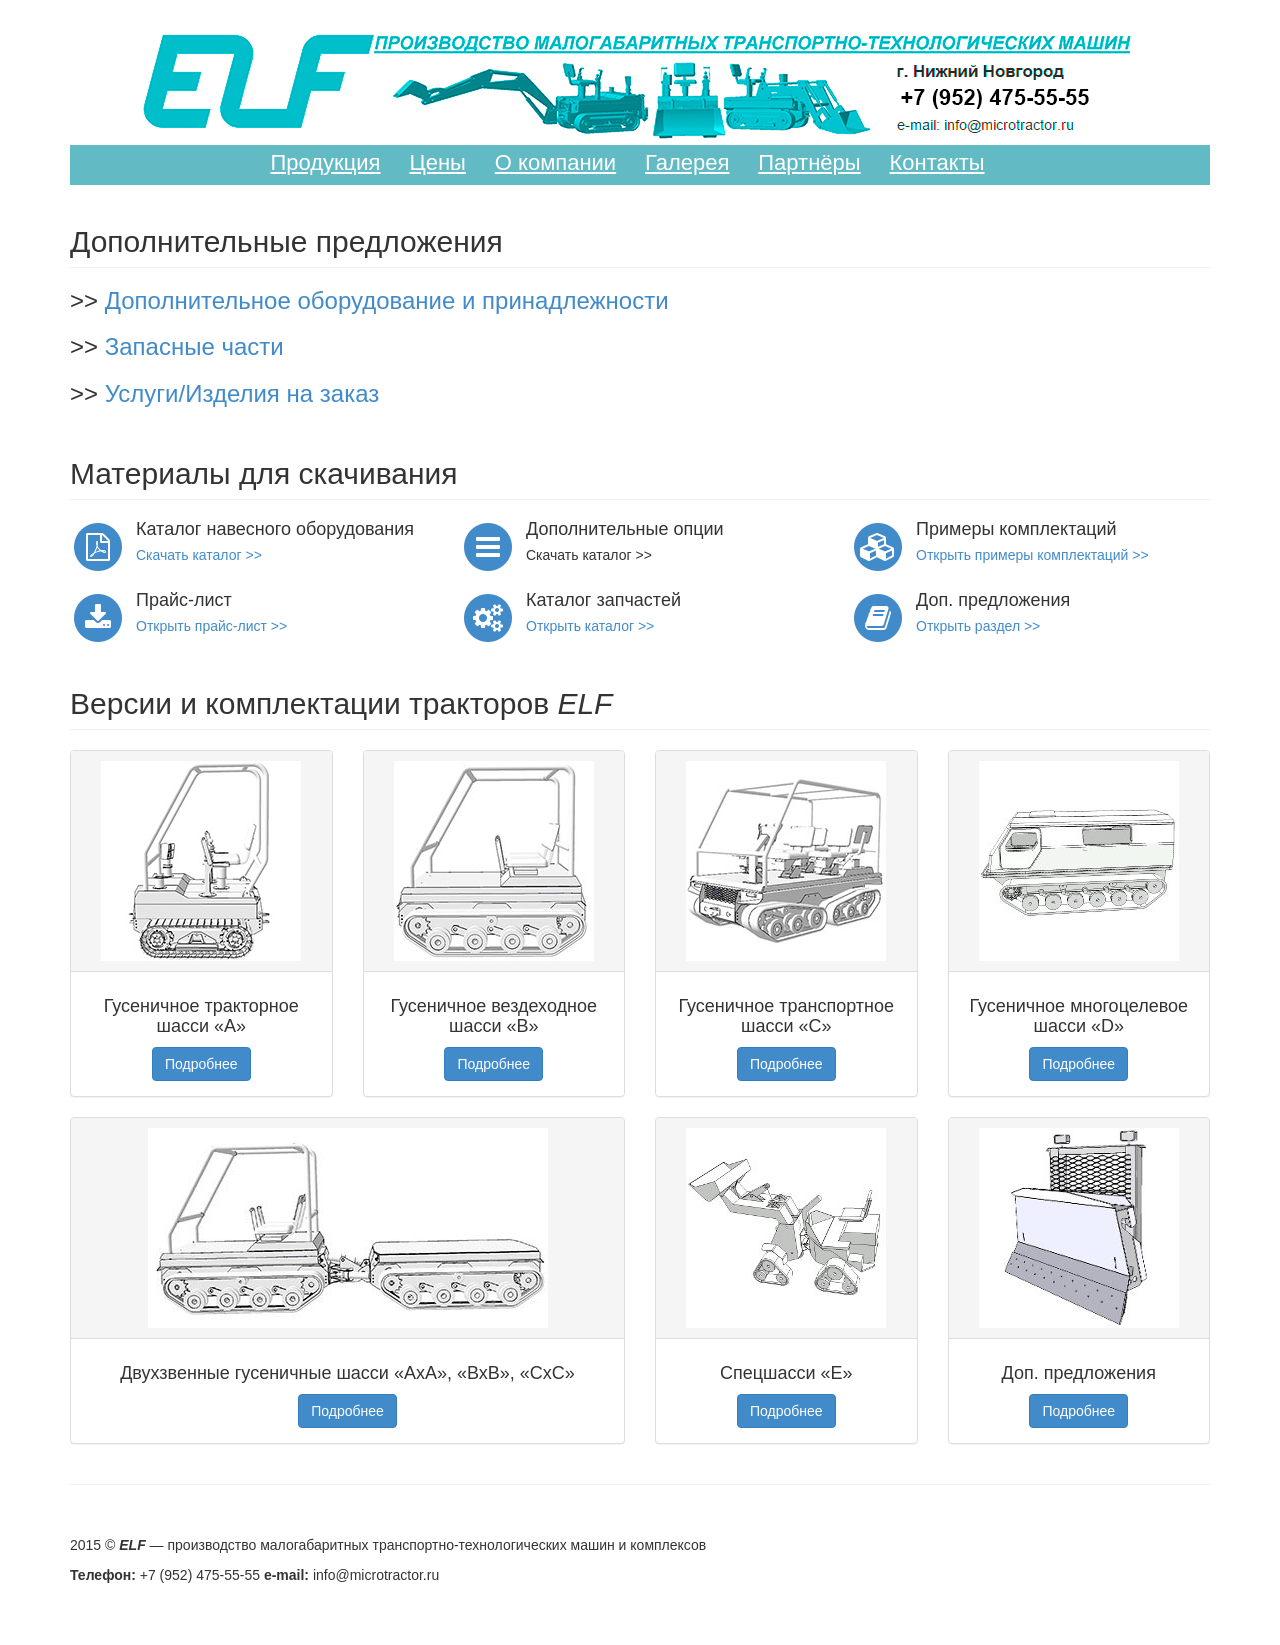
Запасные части (194, 346)
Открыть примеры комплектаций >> (1032, 555)
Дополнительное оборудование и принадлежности (387, 300)
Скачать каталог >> (199, 555)
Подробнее (201, 1064)
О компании (555, 162)
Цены (437, 162)
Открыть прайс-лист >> (211, 626)
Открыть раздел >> (978, 626)
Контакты (937, 162)
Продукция (325, 162)
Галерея (687, 162)
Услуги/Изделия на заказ (242, 393)
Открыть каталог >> (590, 626)
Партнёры (809, 162)
